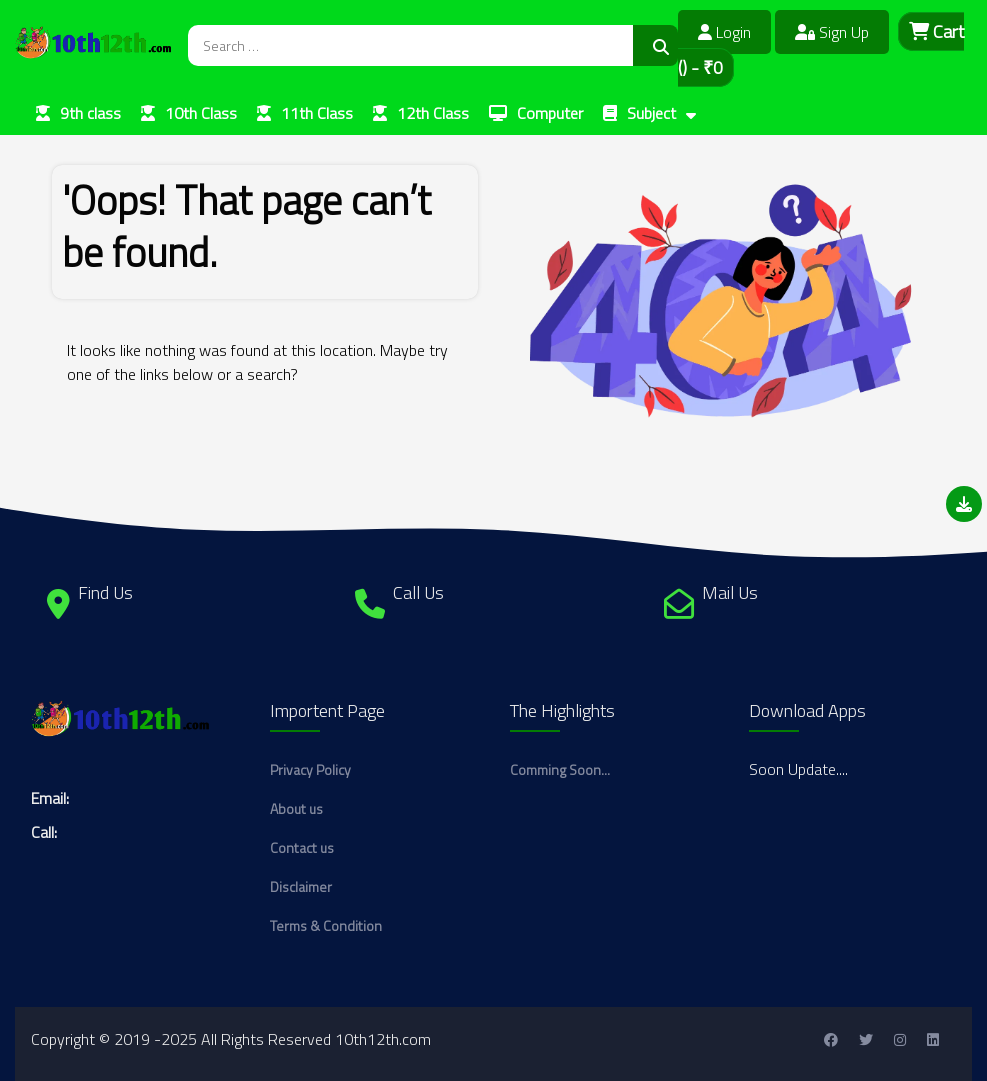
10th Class (201, 113)
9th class (90, 113)
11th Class (317, 113)
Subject (651, 113)
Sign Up (832, 32)
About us (296, 808)
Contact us (302, 847)
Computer (550, 113)
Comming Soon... (560, 769)
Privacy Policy (310, 769)
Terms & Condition (326, 925)
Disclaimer (301, 886)
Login (724, 32)
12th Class (433, 113)
